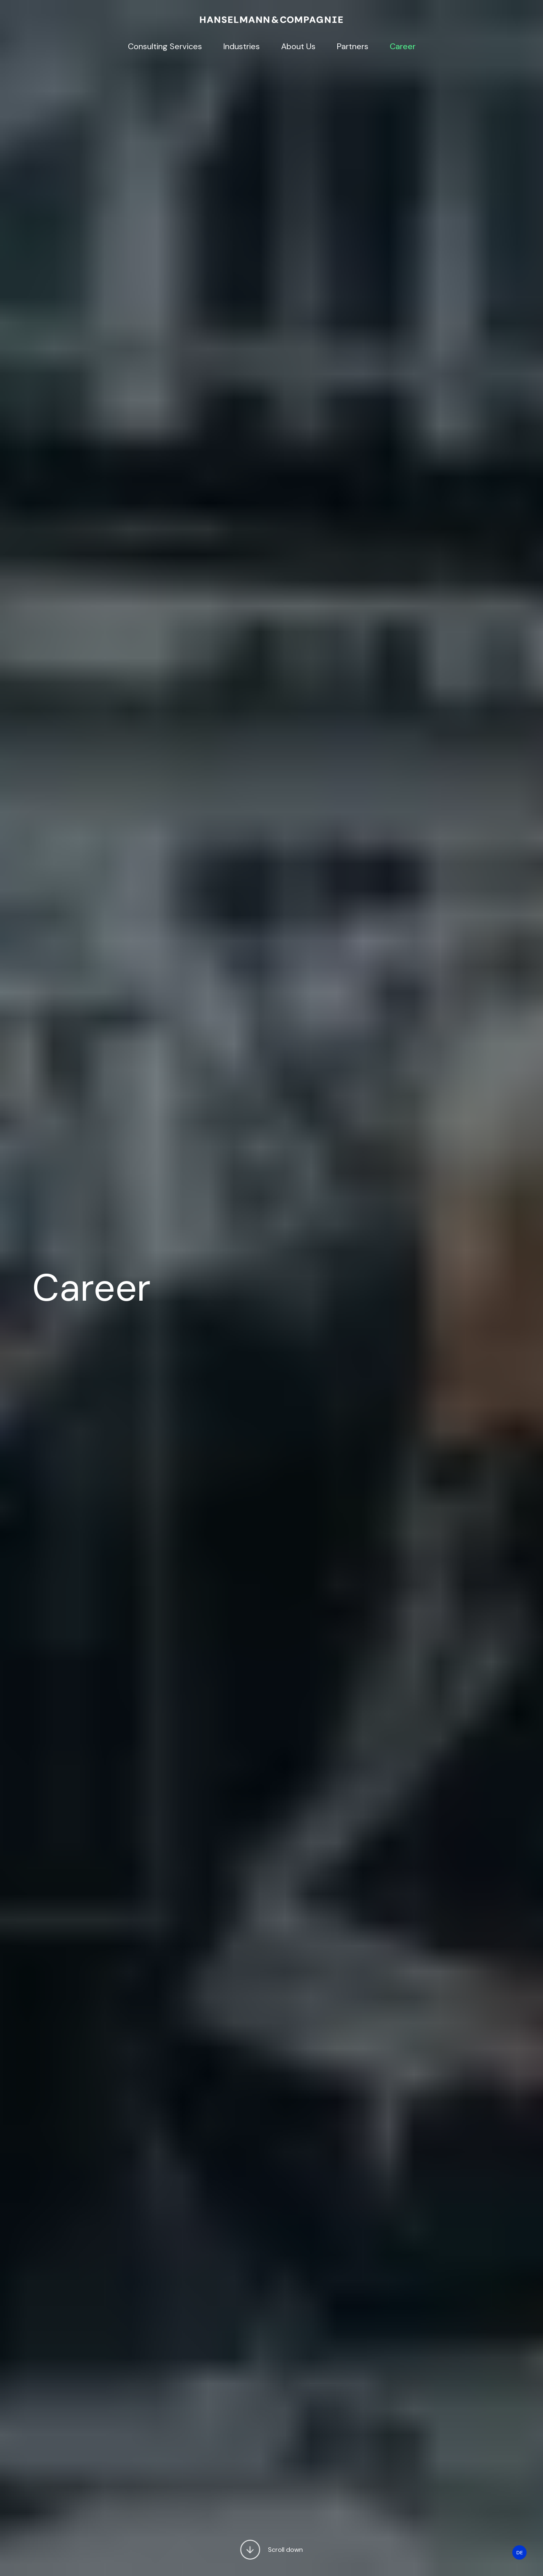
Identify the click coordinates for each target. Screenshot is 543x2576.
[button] (250, 2551)
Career (403, 46)
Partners (352, 46)
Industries (241, 46)
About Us (298, 46)
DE (519, 2552)
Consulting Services (165, 46)
